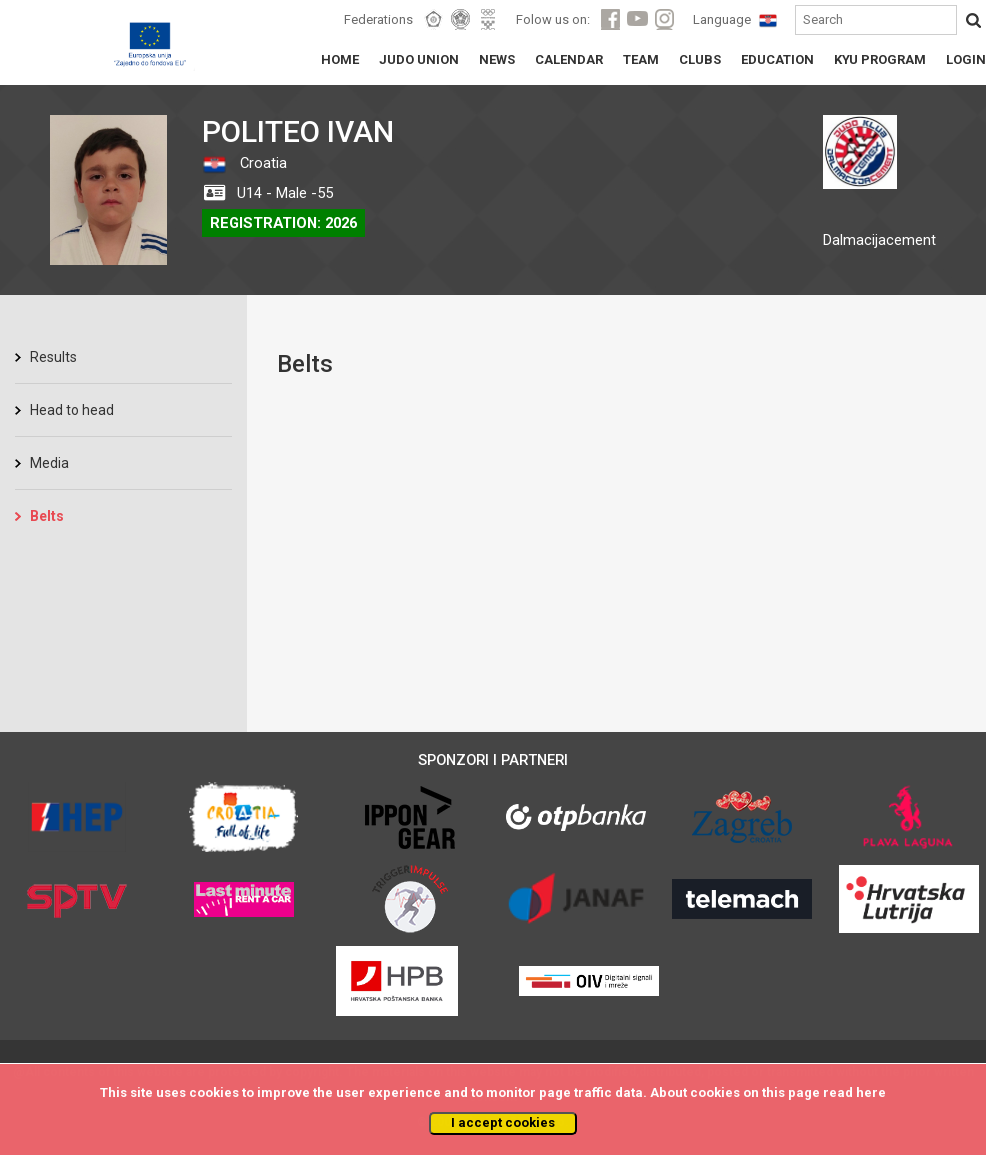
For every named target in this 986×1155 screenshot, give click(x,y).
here (871, 1092)
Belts (47, 516)
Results (53, 357)
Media (49, 463)
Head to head (72, 410)
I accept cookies (503, 1122)
